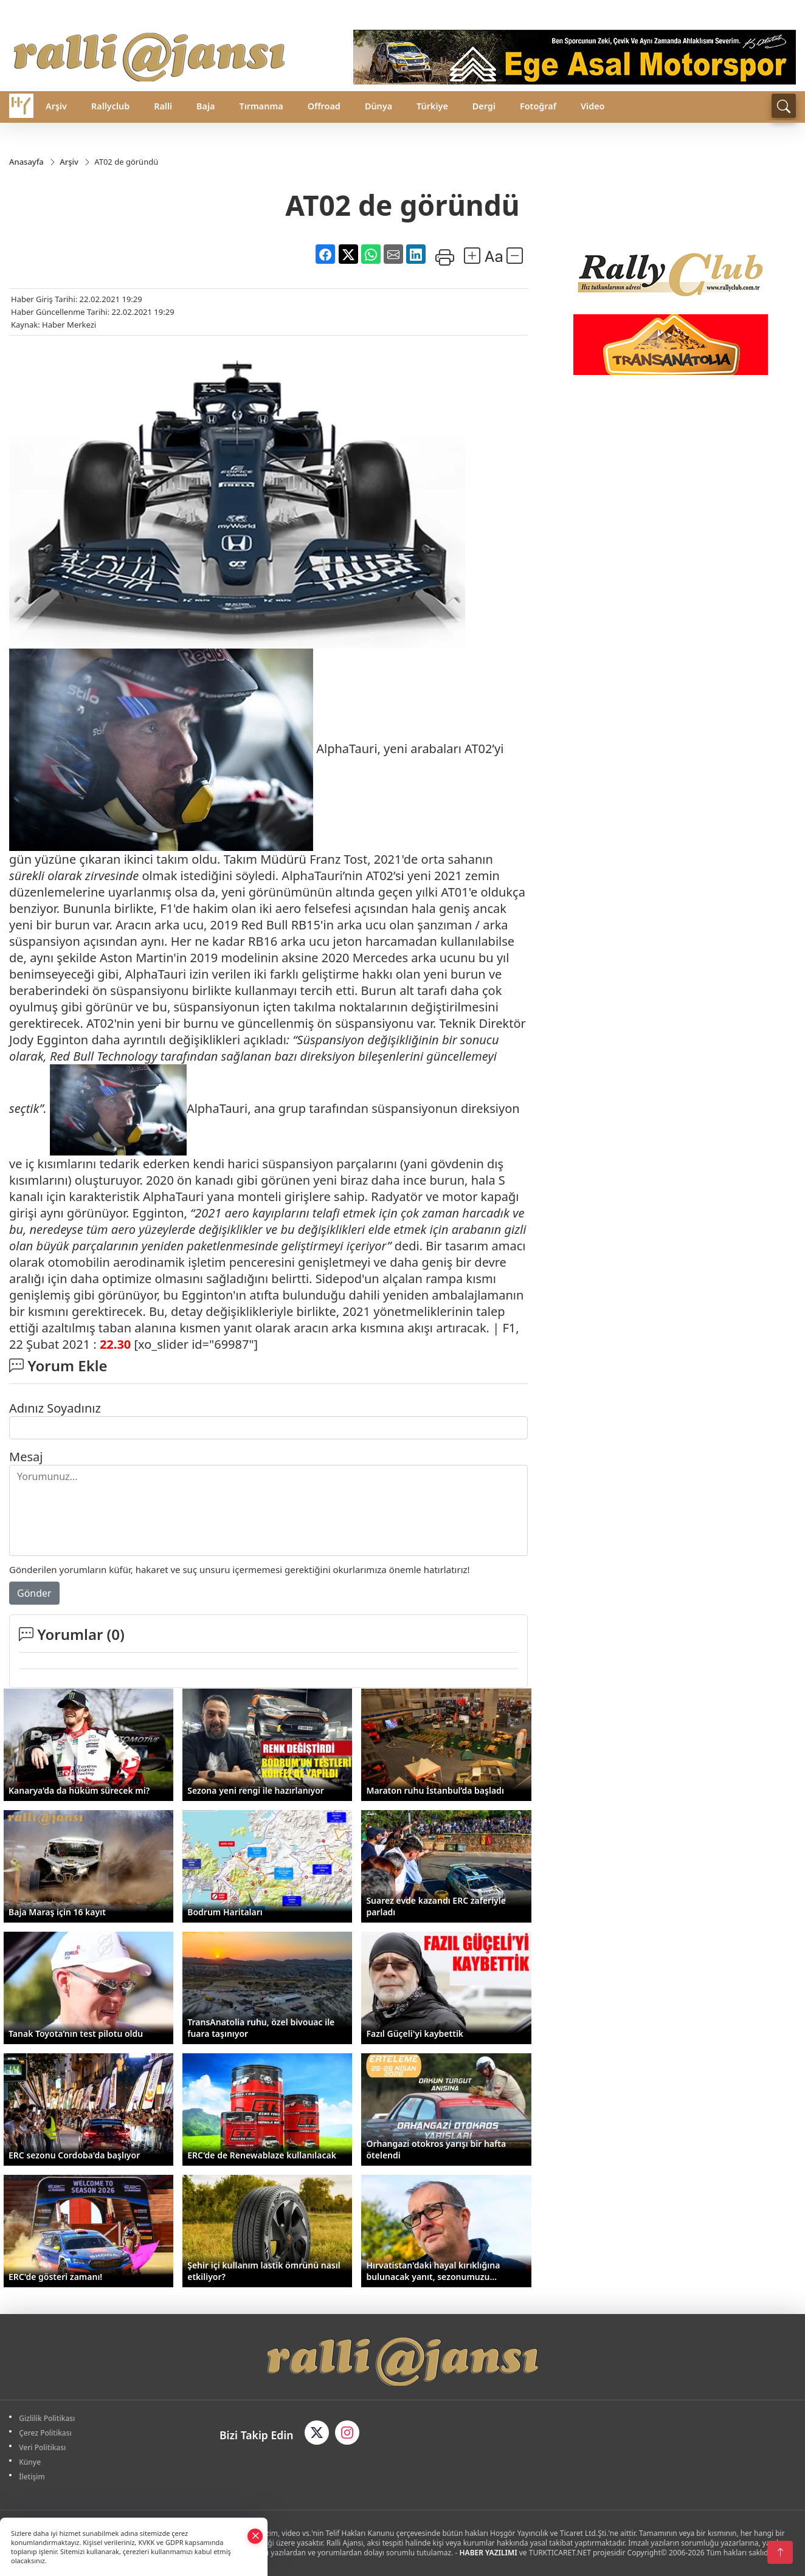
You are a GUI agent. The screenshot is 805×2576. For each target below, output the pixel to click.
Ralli (163, 106)
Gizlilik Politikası (48, 2418)
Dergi (484, 106)
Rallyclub (110, 106)
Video (592, 106)
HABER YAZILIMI (488, 2552)
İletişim (33, 2476)
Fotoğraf (538, 106)
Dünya (378, 106)
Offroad (324, 106)
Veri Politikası (43, 2447)
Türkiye (432, 106)
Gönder (34, 1593)
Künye (31, 2462)
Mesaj (26, 1456)
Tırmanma (261, 106)
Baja (205, 106)
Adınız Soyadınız (55, 1408)
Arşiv (56, 106)
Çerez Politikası (46, 2433)
